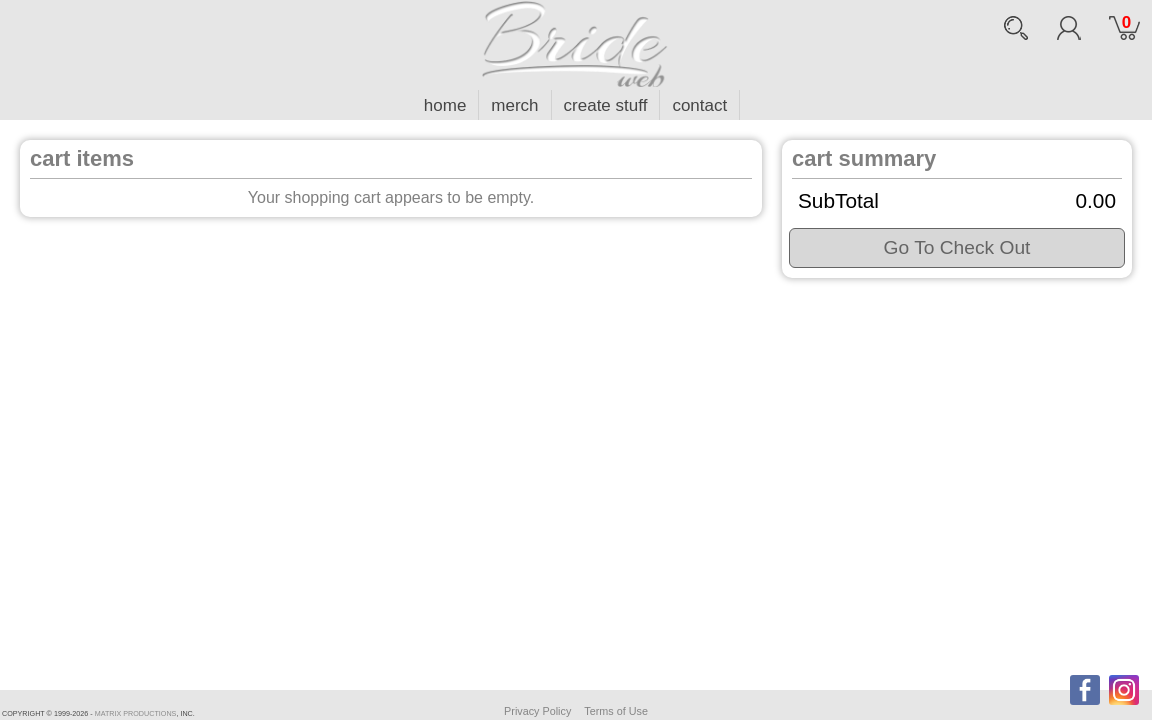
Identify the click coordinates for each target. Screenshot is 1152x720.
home (445, 105)
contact (699, 105)
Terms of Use (616, 711)
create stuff (606, 105)
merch (514, 105)
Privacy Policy (537, 711)
